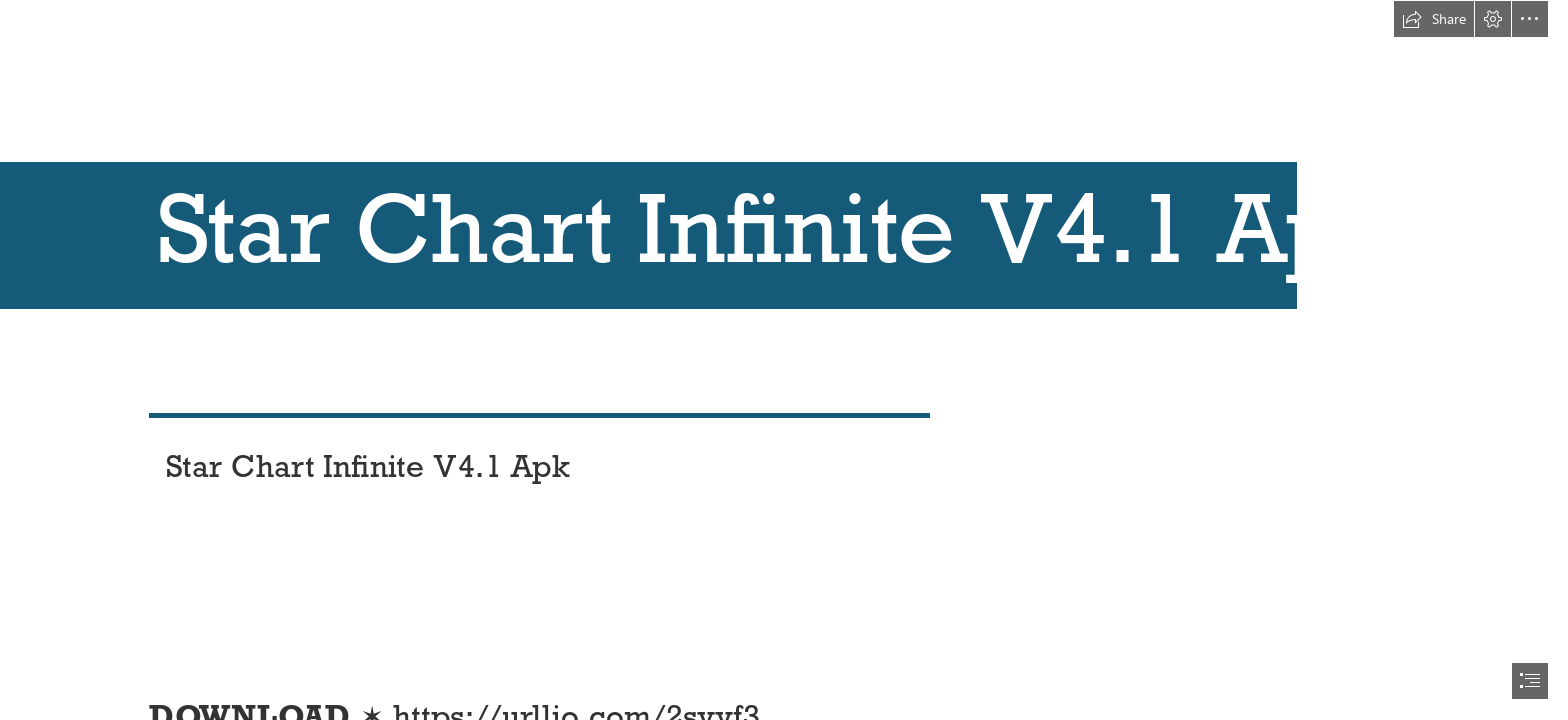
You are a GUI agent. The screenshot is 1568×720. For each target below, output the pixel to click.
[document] (784, 360)
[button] (1434, 19)
